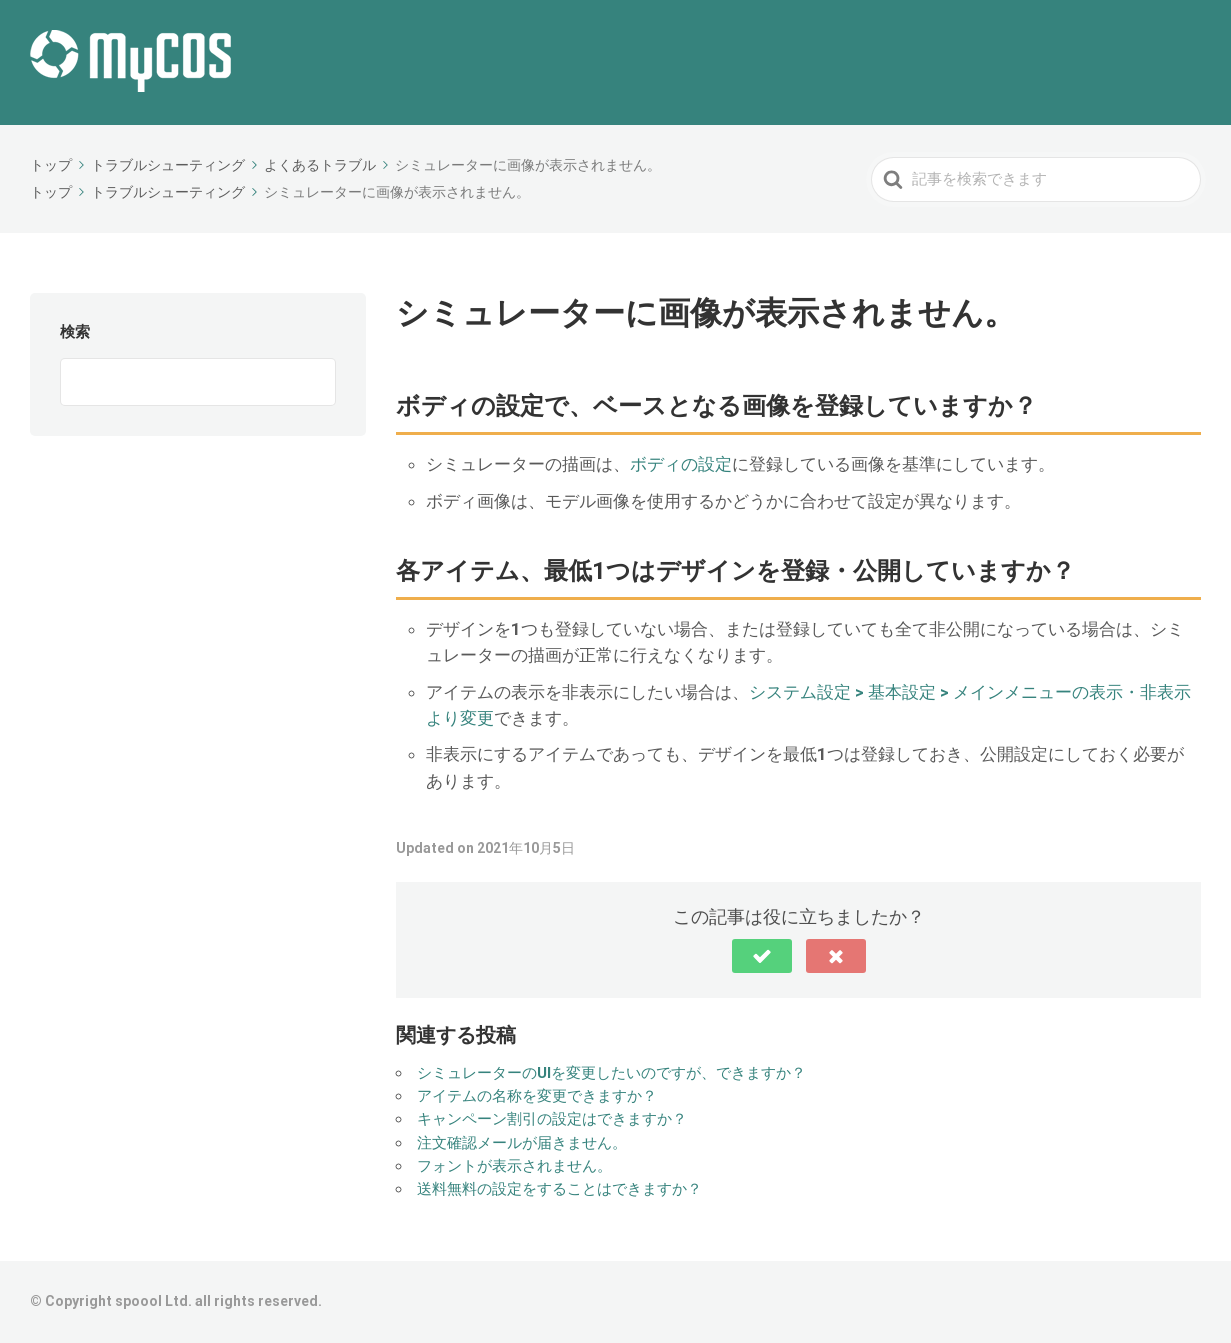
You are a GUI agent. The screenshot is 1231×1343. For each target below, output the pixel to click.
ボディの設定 (681, 464)
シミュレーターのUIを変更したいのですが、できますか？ (611, 1073)
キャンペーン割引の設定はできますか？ (552, 1119)
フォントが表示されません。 (514, 1166)
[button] (762, 956)
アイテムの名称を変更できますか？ (537, 1096)
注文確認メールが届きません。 (522, 1143)
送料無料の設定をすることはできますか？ (559, 1189)
